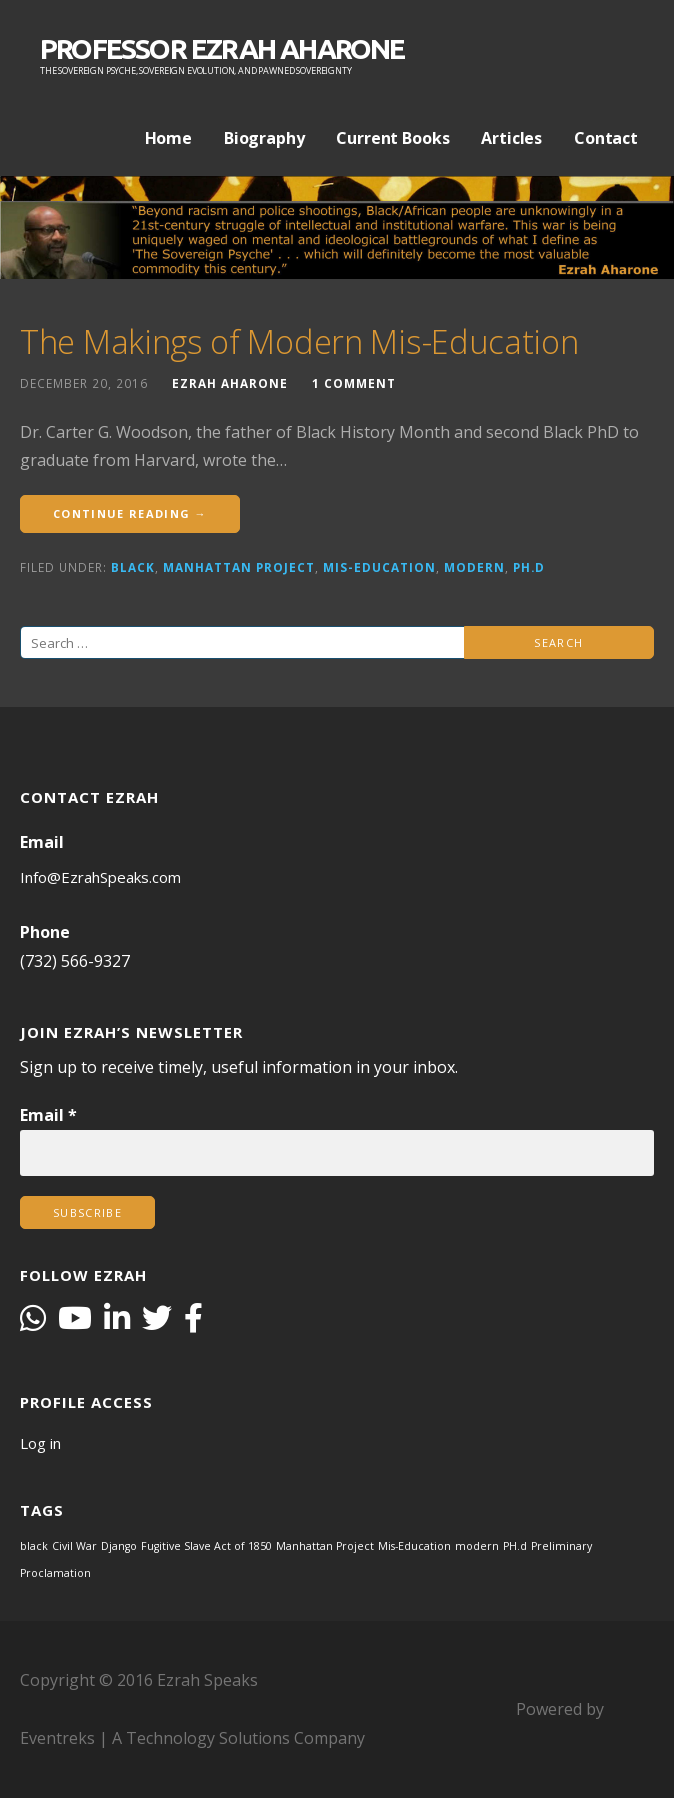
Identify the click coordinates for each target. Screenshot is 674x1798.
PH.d (529, 567)
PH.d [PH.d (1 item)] (515, 1546)
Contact (606, 138)
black (133, 567)
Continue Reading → (130, 513)
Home (168, 138)
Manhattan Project (239, 567)
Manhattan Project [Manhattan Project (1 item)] (325, 1546)
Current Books (392, 138)
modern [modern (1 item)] (477, 1546)
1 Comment (354, 383)
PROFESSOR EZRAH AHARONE (222, 48)
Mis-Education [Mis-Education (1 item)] (414, 1546)
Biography (264, 138)
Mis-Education (379, 567)
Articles (511, 138)
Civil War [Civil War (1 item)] (74, 1546)
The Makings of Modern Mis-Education (299, 341)
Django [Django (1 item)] (119, 1546)
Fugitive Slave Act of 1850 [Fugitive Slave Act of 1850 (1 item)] (206, 1546)
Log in (40, 1443)
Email (48, 1115)
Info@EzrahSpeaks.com (100, 877)
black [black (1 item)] (34, 1546)
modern (474, 567)
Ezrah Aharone (230, 383)
